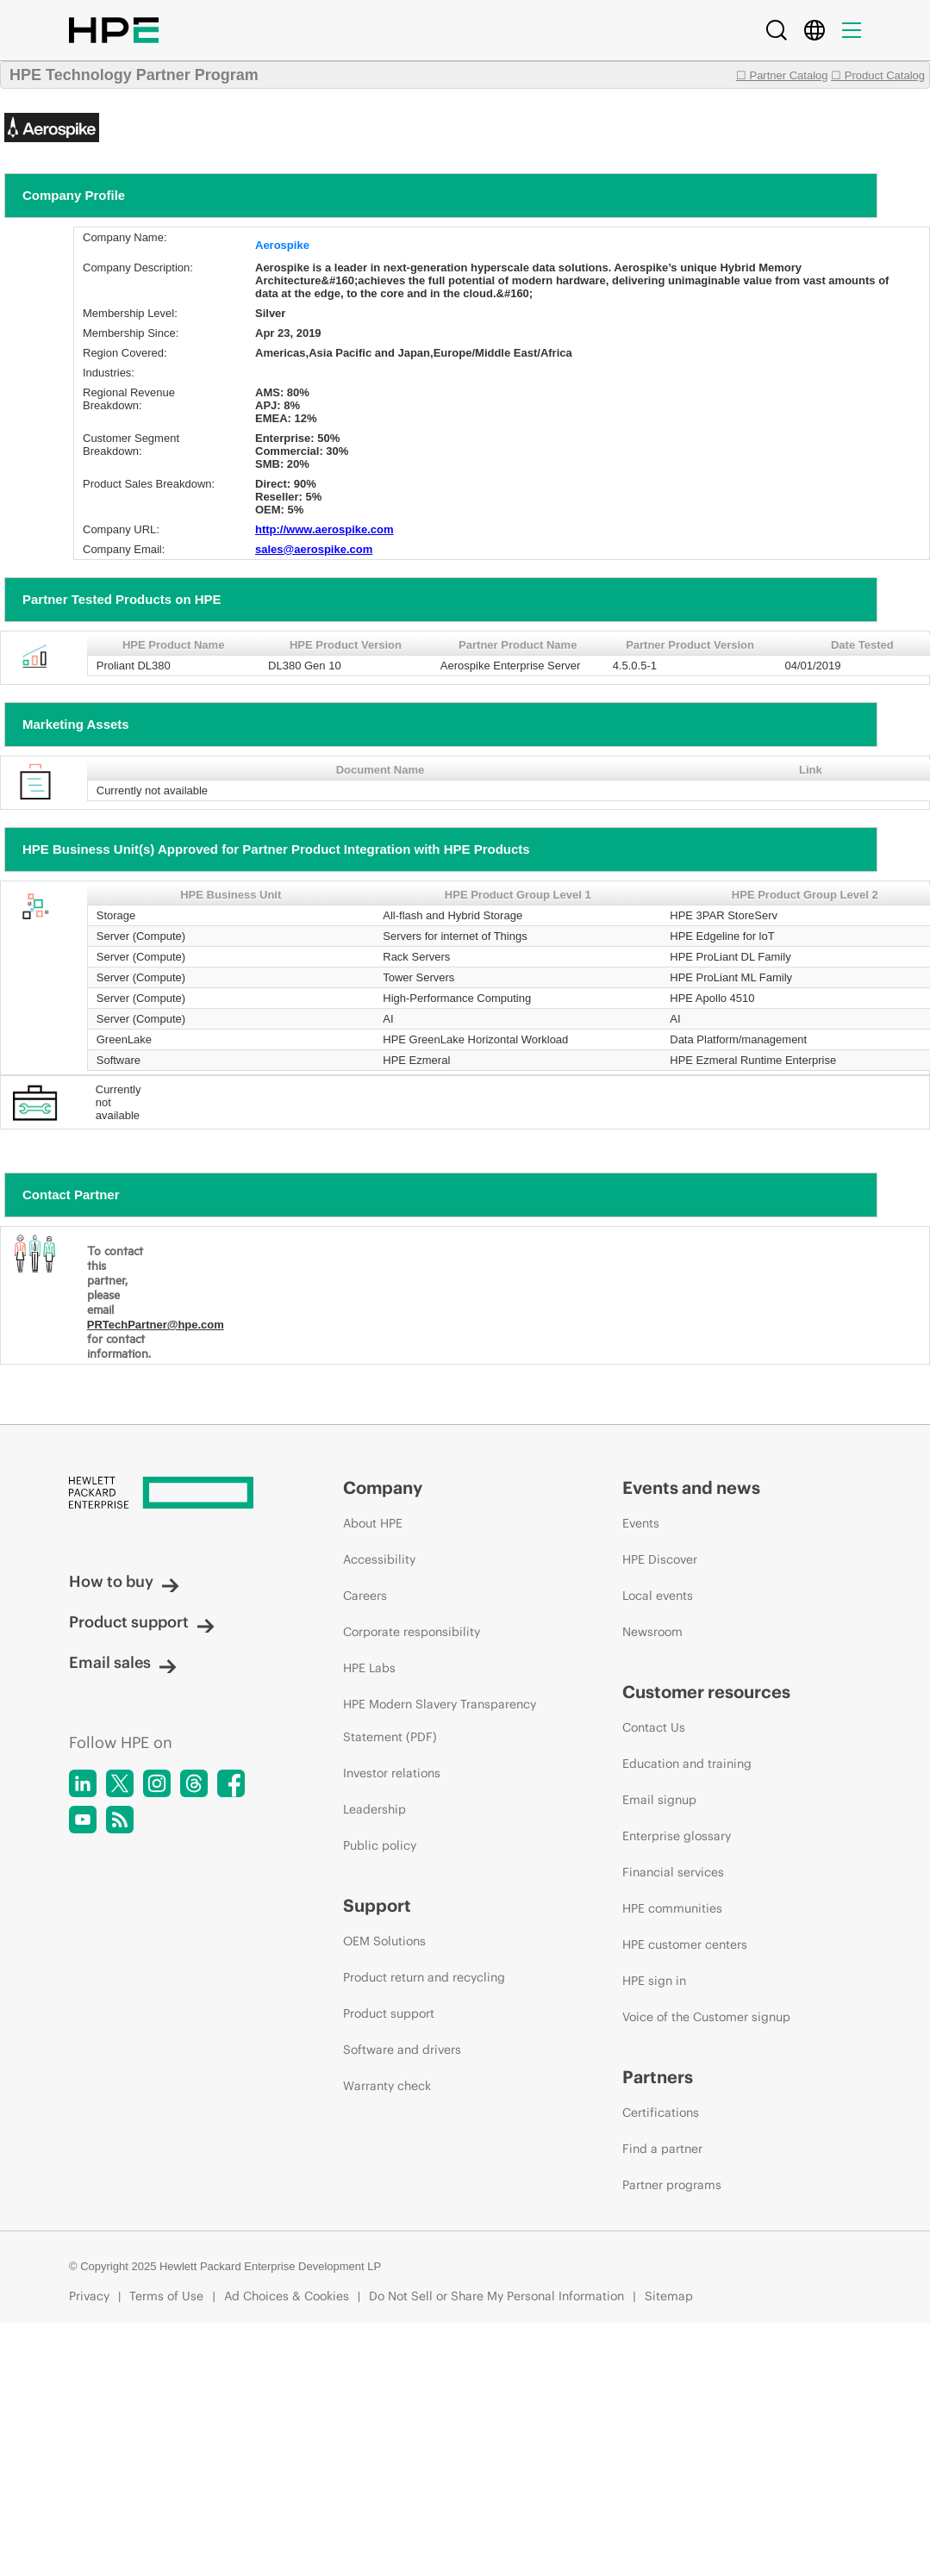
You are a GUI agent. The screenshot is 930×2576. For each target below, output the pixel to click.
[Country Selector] (814, 30)
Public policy (379, 1845)
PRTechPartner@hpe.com (155, 1324)
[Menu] (851, 30)
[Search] (776, 30)
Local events (657, 1595)
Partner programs (671, 2185)
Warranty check (387, 2086)
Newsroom (652, 1632)
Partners (657, 2077)
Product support (142, 1622)
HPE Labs (369, 1668)
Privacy (89, 2296)
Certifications (660, 2112)
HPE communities (672, 1908)
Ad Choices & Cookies (286, 2296)
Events (640, 1523)
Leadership (374, 1809)
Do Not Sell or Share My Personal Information (496, 2296)
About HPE (373, 1523)
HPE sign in (654, 1980)
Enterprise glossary (676, 1836)
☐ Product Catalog (878, 75)
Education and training (687, 1763)
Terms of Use (166, 2296)
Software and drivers (402, 2049)
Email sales (123, 1662)
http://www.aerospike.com (324, 529)
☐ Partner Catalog (782, 75)
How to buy (124, 1581)
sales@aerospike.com (313, 549)
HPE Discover (659, 1559)
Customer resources (706, 1691)
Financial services (673, 1872)
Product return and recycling (424, 1977)
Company (382, 1487)
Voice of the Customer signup (706, 2017)
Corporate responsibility (411, 1632)
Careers (365, 1595)
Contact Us (653, 1727)
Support (377, 1905)
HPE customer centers (684, 1944)
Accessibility (379, 1559)
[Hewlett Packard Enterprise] (173, 1494)
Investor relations (391, 1773)
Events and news (691, 1487)
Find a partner (662, 2148)
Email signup (659, 1800)
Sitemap (669, 2296)
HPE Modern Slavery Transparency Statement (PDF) (439, 1720)
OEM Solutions (384, 1941)
